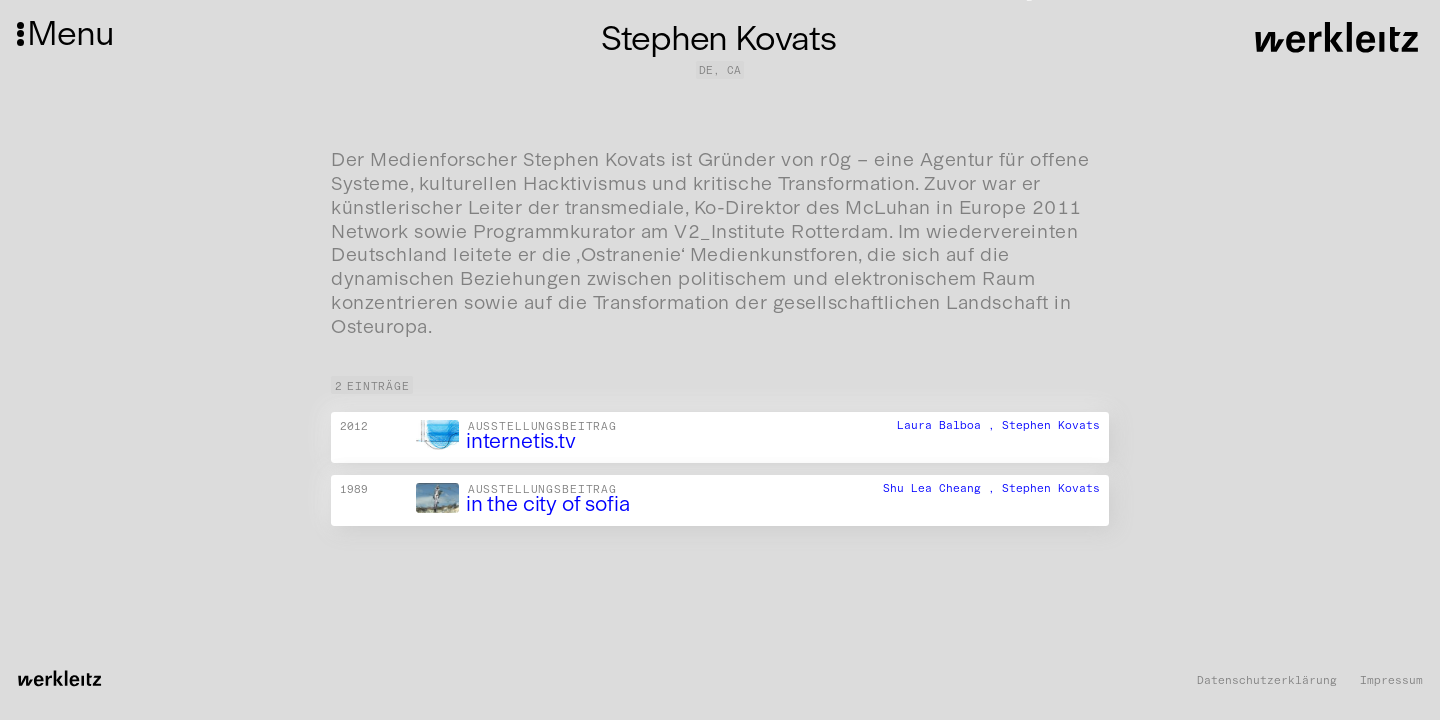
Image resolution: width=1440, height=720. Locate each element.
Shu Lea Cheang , (942, 488)
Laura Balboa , (949, 425)
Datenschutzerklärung (1267, 680)
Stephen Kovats (1051, 425)
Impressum (1391, 680)
